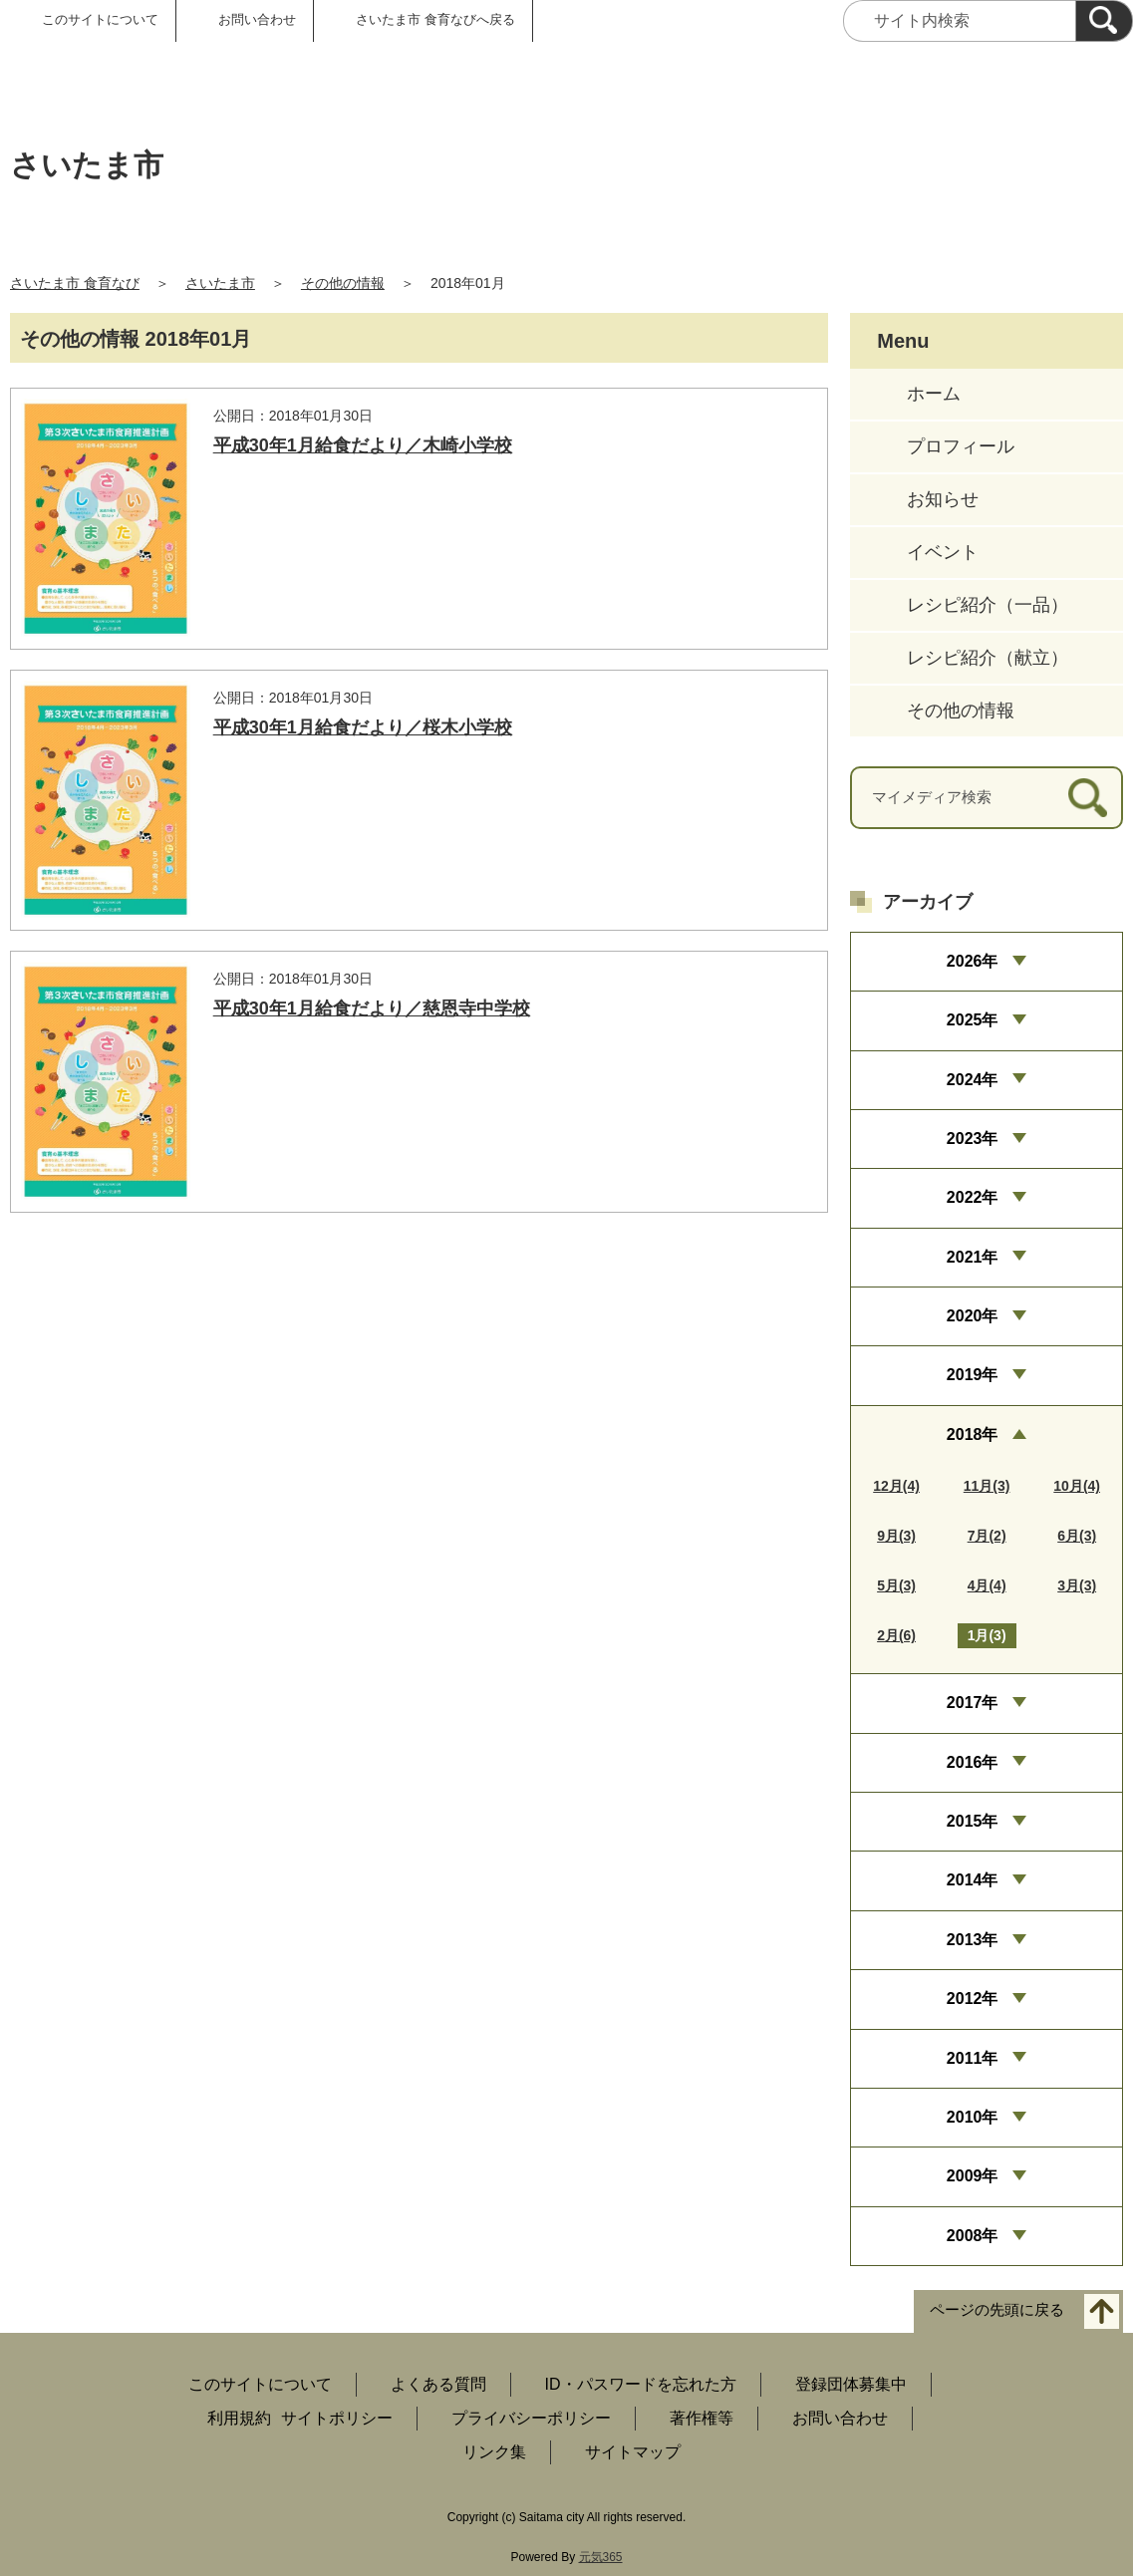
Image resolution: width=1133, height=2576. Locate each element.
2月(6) (896, 1635)
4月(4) (987, 1585)
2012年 (972, 1998)
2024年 (972, 1079)
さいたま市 (220, 283)
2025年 (972, 1019)
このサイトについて (100, 19)
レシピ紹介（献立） (987, 658)
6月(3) (1076, 1536)
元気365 (601, 2557)
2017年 (972, 1702)
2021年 (972, 1257)
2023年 (972, 1138)
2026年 (972, 961)
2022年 (972, 1197)
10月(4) (1076, 1486)
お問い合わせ (257, 19)
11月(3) (987, 1486)
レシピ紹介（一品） (987, 605)
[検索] (1104, 21)
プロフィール (960, 446)
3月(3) (1076, 1585)
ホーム (934, 394)
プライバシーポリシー (531, 2418)
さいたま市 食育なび (75, 283)
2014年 (972, 1879)
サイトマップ (633, 2451)
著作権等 (701, 2418)
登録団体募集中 (851, 2384)
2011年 (972, 2058)
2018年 (972, 1434)
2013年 (972, 1939)
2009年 (972, 2175)
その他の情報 (343, 283)
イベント (943, 552)
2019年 (972, 1374)
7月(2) (987, 1536)
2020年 (972, 1315)
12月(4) (896, 1486)
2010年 (972, 2117)
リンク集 (494, 2451)
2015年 (972, 1821)
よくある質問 (438, 2384)
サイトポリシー (337, 2418)
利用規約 (239, 2418)
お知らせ (943, 499)
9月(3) (896, 1536)
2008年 (972, 2235)
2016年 (972, 1762)
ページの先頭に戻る (997, 2310)
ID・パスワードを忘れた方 (640, 2384)
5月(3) (896, 1585)
